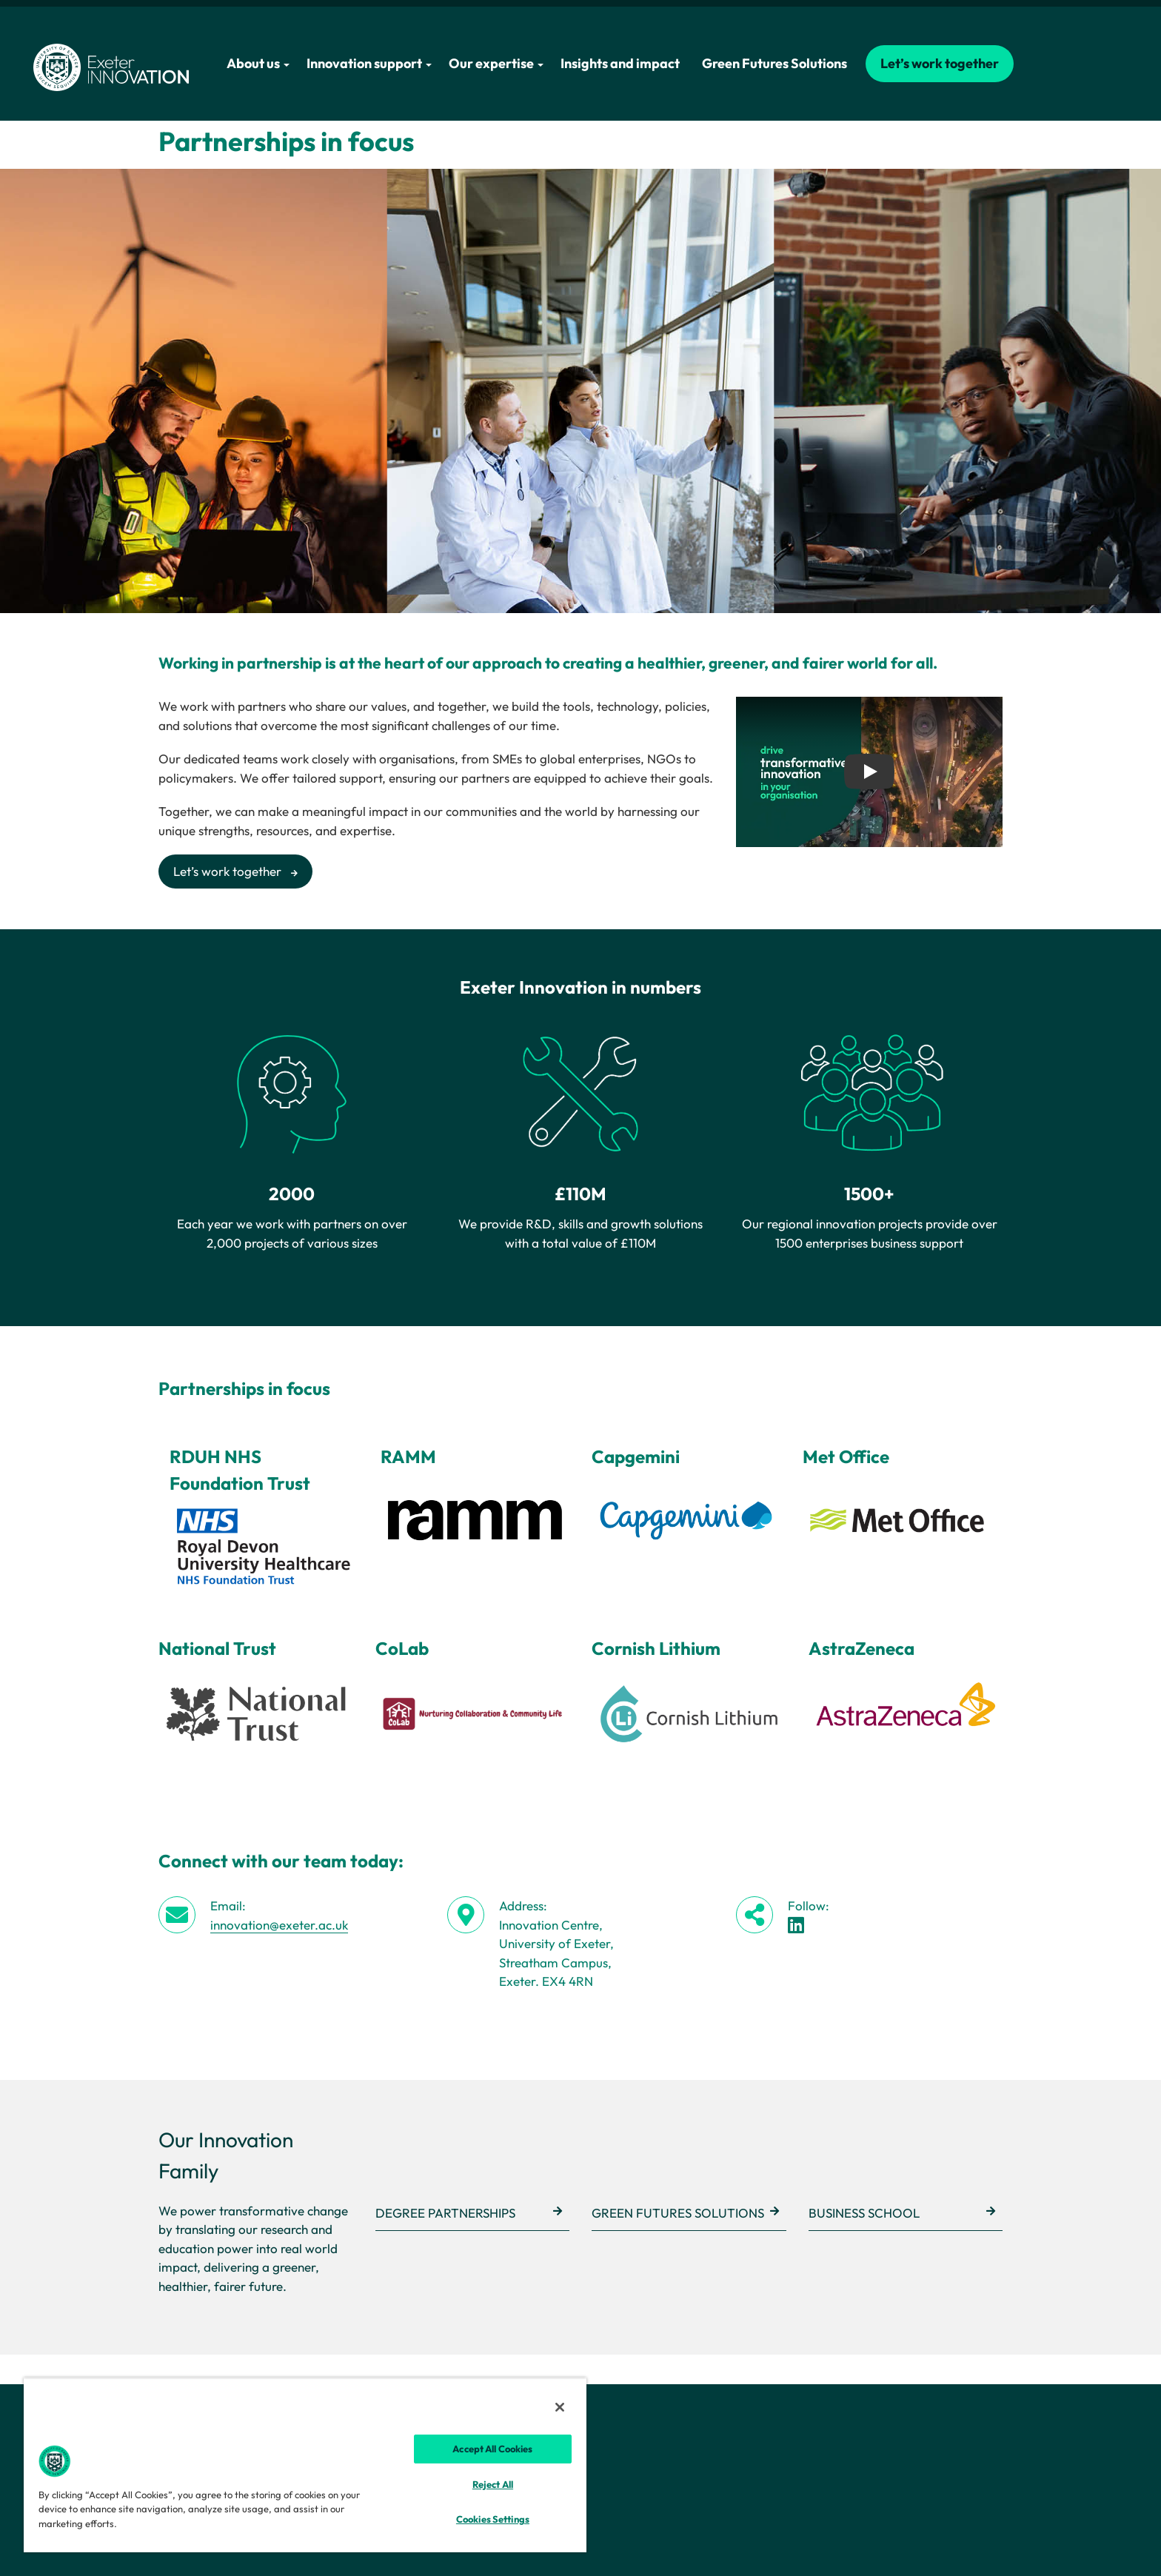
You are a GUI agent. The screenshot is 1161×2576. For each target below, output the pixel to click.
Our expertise (496, 63)
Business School (864, 2213)
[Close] (559, 2407)
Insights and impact (620, 63)
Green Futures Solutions (774, 63)
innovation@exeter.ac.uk (279, 1925)
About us (258, 63)
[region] (305, 2465)
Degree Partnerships (445, 2213)
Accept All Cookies (492, 2449)
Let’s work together (939, 63)
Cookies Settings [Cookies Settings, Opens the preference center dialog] (492, 2519)
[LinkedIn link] (796, 1925)
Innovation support (369, 63)
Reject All (492, 2484)
